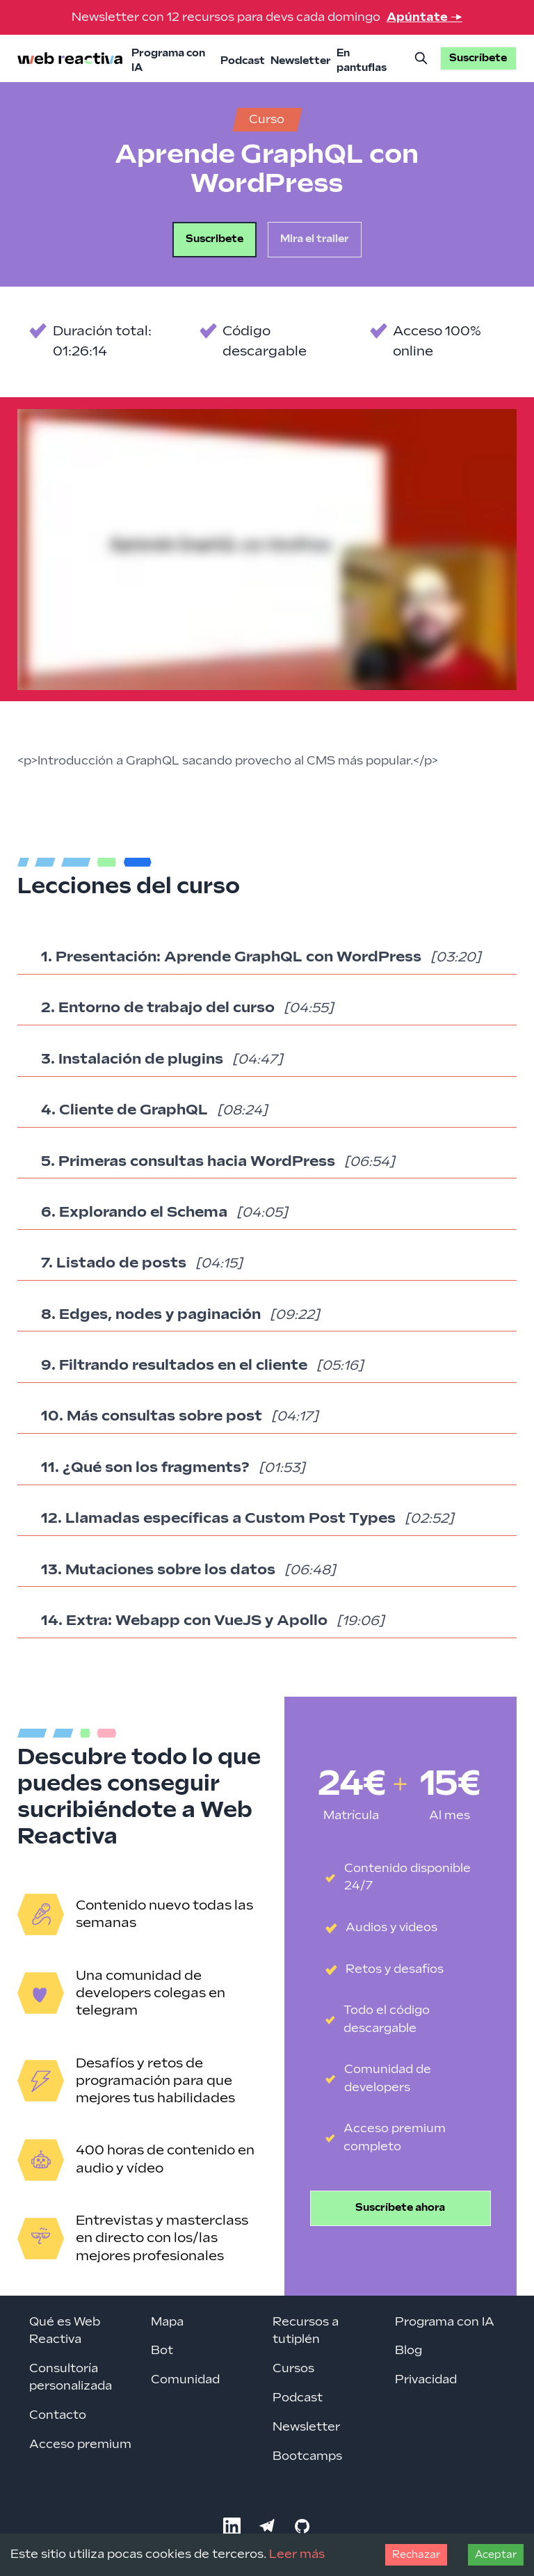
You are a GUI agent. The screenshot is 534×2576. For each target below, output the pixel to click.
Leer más (297, 2554)
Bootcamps (307, 2456)
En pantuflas (362, 60)
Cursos (293, 2369)
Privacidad (426, 2380)
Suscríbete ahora (400, 2208)
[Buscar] (420, 58)
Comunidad (185, 2380)
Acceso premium (80, 2444)
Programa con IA (168, 60)
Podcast (242, 61)
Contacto (57, 2415)
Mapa (167, 2322)
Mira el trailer (314, 239)
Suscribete (214, 239)
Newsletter (300, 61)
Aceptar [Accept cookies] (496, 2555)
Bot (162, 2351)
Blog (408, 2351)
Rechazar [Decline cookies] (416, 2555)
